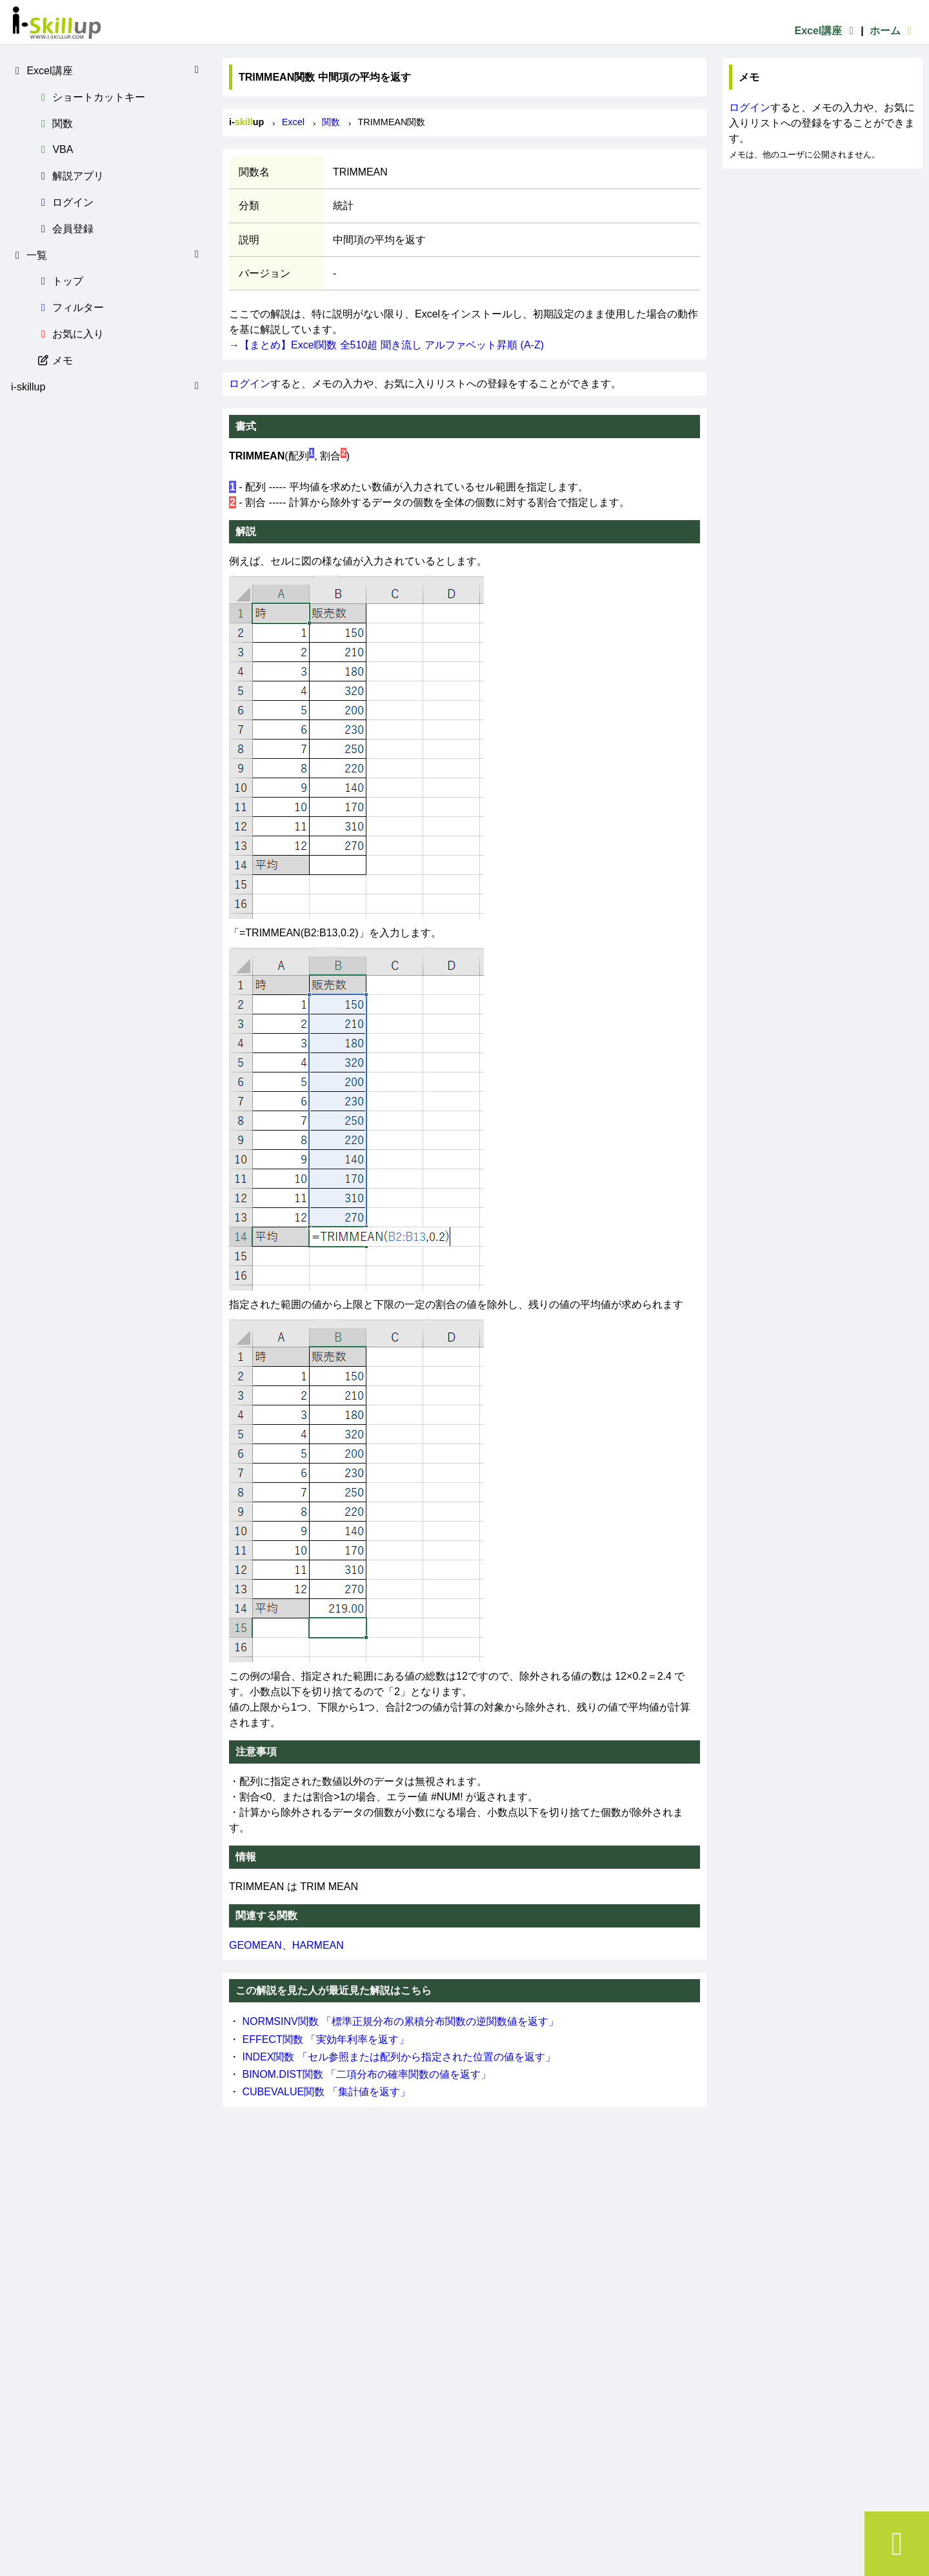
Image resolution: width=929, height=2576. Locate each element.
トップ (60, 281)
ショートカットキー (91, 97)
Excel (293, 122)
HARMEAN (318, 1945)
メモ (55, 360)
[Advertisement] (823, 249)
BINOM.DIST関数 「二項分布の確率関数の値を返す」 (366, 2074)
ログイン (65, 202)
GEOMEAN (255, 1945)
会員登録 (65, 228)
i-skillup (107, 386)
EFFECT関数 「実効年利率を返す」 (325, 2039)
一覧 (107, 255)
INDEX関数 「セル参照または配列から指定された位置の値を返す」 (398, 2056)
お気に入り (70, 333)
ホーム (893, 30)
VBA (55, 149)
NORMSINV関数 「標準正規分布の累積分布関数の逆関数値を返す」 (400, 2021)
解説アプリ (70, 175)
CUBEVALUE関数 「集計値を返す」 (326, 2091)
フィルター (70, 307)
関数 (55, 123)
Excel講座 (825, 30)
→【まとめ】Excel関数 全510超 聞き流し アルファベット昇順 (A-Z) (386, 344)
